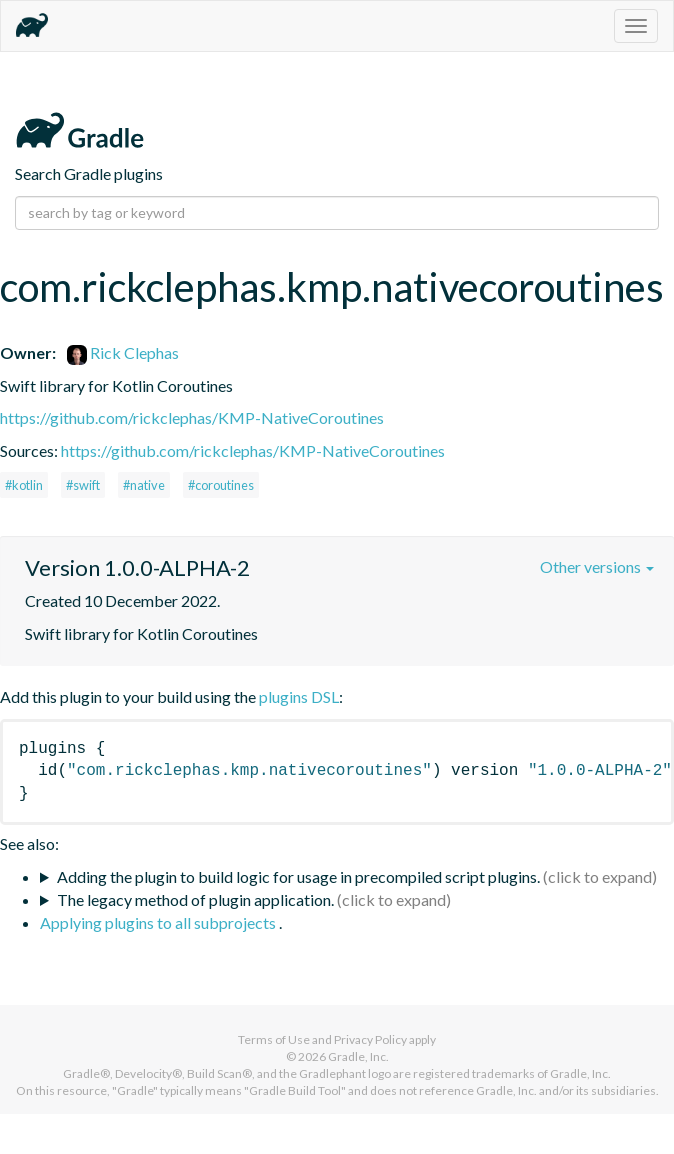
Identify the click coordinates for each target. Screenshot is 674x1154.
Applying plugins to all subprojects (159, 922)
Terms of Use (274, 1039)
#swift (83, 485)
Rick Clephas (123, 352)
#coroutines (221, 485)
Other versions (597, 566)
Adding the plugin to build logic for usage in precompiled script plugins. (298, 876)
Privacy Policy (370, 1039)
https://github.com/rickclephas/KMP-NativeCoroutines (192, 417)
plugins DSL (299, 696)
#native (144, 485)
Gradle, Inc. (358, 1056)
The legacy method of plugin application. (195, 899)
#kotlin (24, 485)
